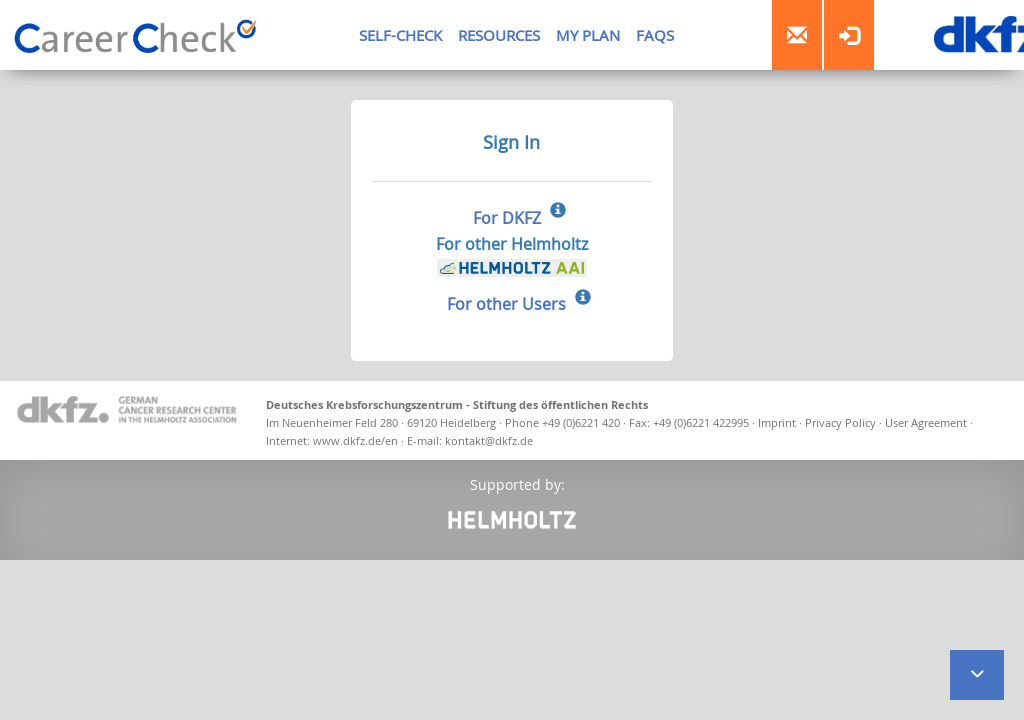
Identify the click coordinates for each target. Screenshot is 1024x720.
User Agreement (927, 422)
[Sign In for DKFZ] (558, 212)
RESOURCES (499, 35)
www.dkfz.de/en (355, 440)
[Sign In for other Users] (583, 299)
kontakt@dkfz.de (489, 440)
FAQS (655, 35)
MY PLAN (588, 35)
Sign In (511, 142)
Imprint (777, 422)
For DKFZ (507, 218)
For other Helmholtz (512, 255)
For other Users (506, 304)
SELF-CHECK (400, 35)
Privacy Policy (842, 422)
